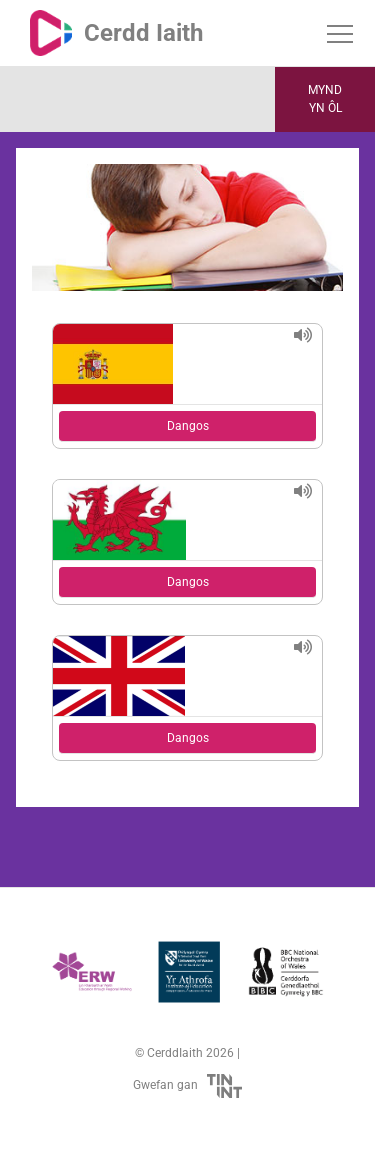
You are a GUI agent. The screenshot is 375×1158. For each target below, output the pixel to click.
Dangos (188, 426)
